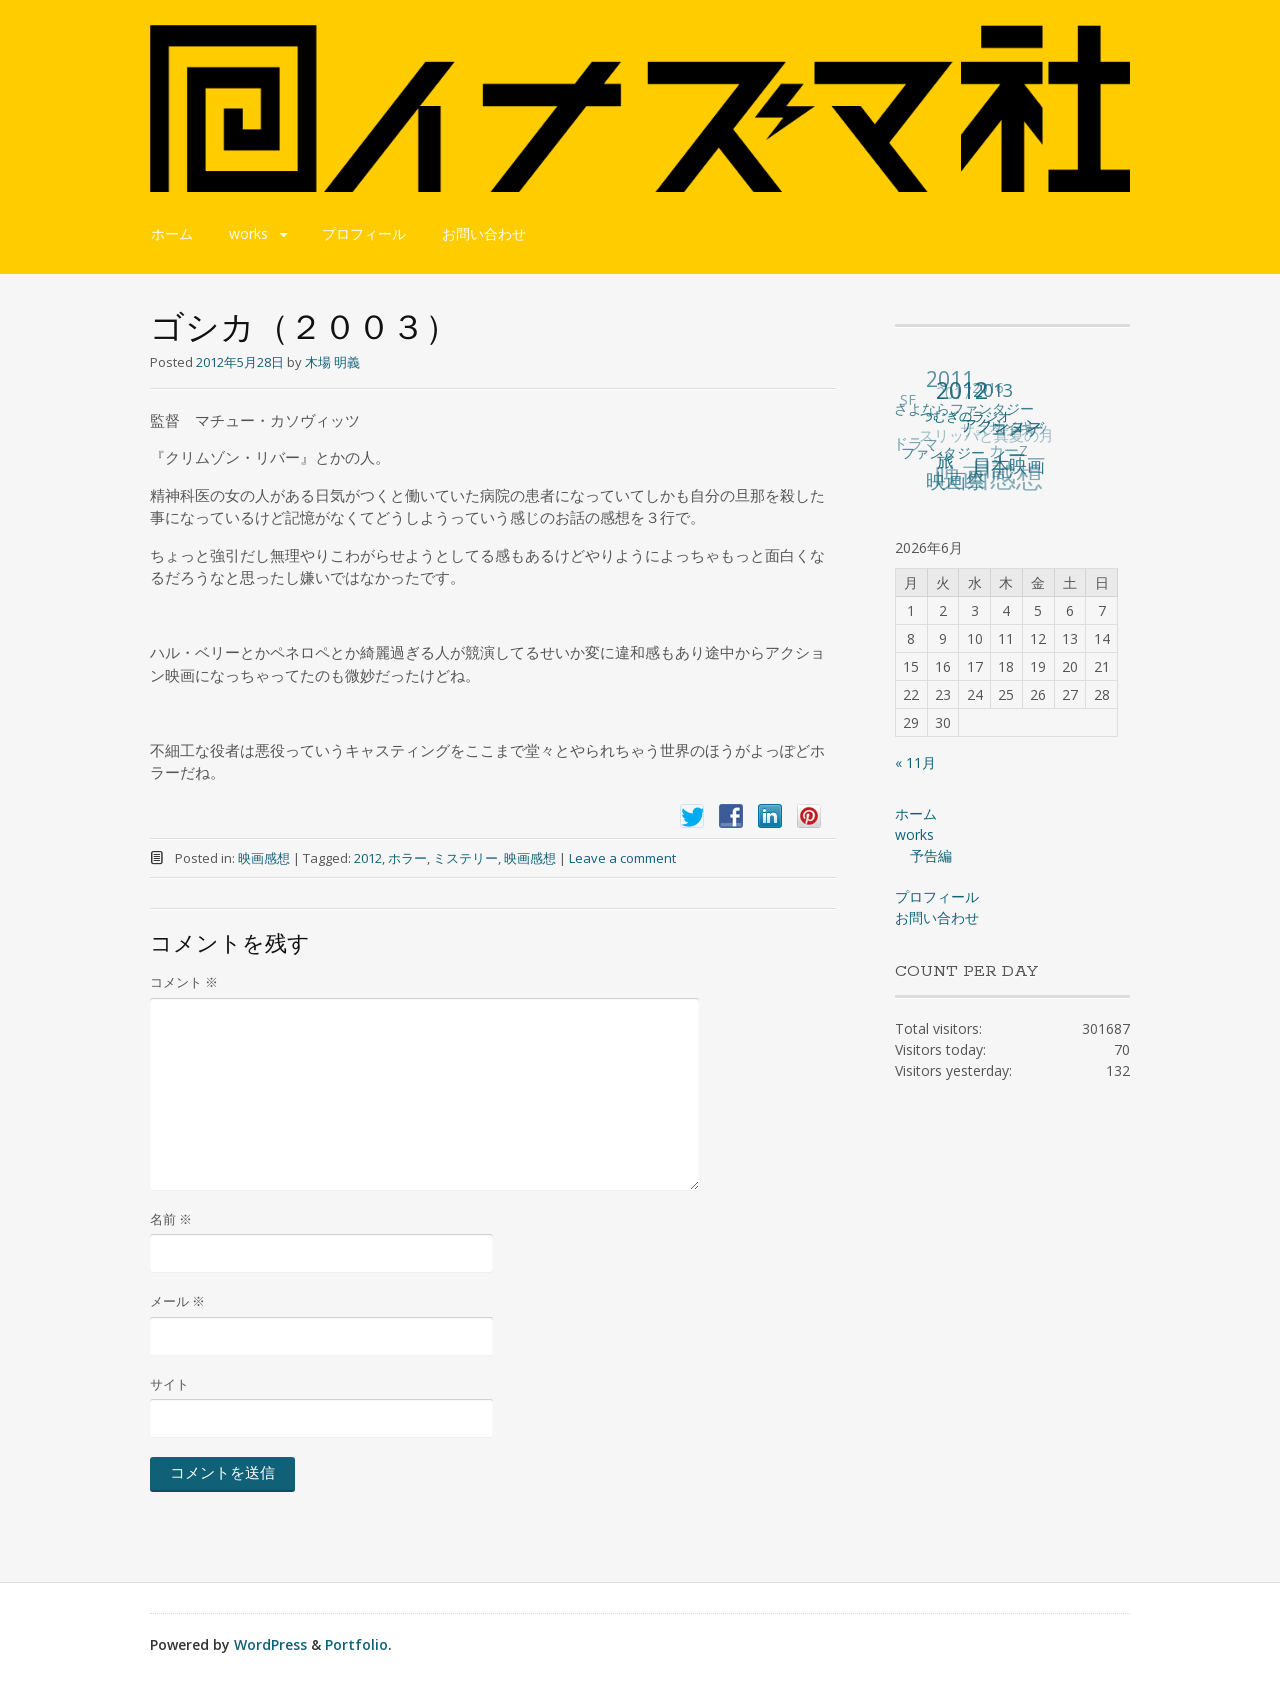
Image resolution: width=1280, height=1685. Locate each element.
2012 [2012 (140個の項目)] (962, 390)
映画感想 (264, 858)
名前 (171, 1219)
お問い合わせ (484, 233)
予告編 (931, 855)
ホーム (172, 233)
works (248, 233)
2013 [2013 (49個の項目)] (993, 390)
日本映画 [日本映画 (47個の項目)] (1009, 465)
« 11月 (915, 762)
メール (177, 1301)
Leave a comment (622, 858)
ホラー (407, 858)
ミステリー (465, 858)
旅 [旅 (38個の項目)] (946, 459)
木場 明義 (332, 362)
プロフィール (364, 233)
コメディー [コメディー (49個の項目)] (1017, 440)
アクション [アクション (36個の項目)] (1001, 424)
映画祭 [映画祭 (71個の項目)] (957, 480)
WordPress (270, 1644)
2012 (368, 858)
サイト (169, 1384)
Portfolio (356, 1644)
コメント (184, 982)
